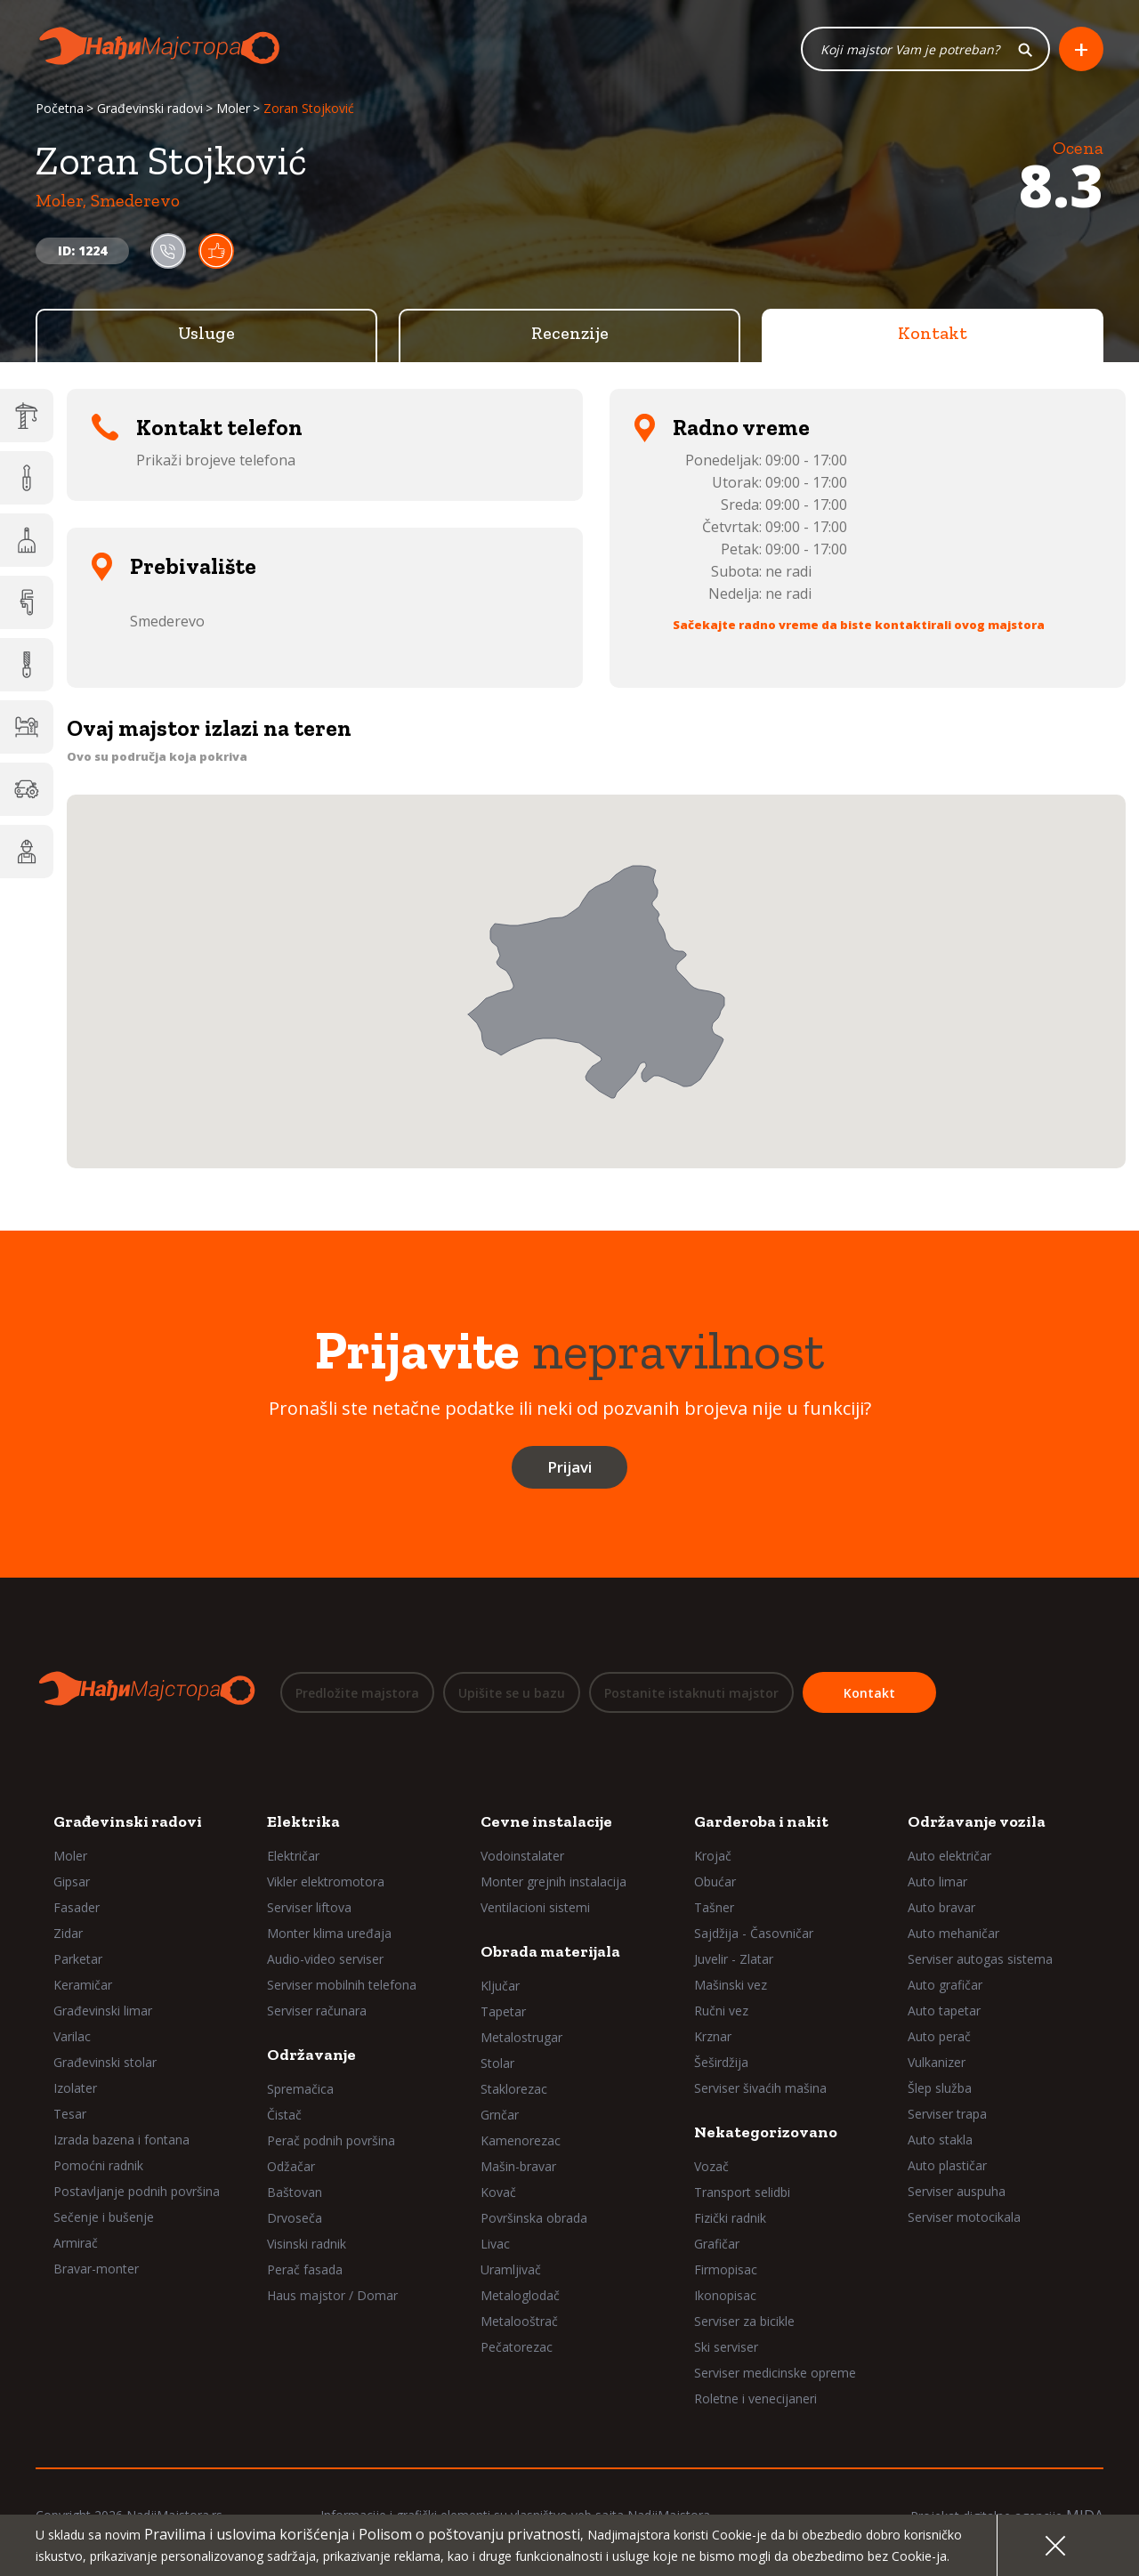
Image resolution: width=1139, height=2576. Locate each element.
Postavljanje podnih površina (136, 2191)
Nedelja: (735, 594)
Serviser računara (317, 2010)
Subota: (736, 572)
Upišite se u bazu (511, 1692)
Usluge (206, 333)
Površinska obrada (534, 2217)
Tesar (69, 2113)
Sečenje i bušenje (103, 2217)
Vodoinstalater (522, 1855)
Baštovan (294, 2192)
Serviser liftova (309, 1907)
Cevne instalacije (546, 1821)
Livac (495, 2243)
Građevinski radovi (150, 109)
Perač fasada (305, 2269)
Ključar (500, 1985)
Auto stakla (940, 2139)
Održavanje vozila (977, 1821)
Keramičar (82, 1984)
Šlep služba (940, 2087)
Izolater (75, 2087)
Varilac (72, 2036)
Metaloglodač (520, 2295)
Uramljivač (511, 2269)
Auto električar (949, 1855)
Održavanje (311, 2054)
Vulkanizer (936, 2062)
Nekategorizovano (765, 2132)
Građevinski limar (102, 2010)
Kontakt (932, 333)
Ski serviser (726, 2346)
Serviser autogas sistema (980, 1958)
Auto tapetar (944, 2010)
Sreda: (741, 505)
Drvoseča (294, 2217)
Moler (233, 109)
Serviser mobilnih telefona (341, 1984)
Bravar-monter (96, 2268)
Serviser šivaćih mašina (760, 2087)
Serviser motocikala (964, 2217)
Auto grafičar (945, 1984)
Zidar (68, 1933)
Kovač (498, 2192)
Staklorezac (514, 2088)
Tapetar (503, 2011)
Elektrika (303, 1821)
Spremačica (300, 2088)
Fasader (76, 1907)
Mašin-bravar (518, 2166)
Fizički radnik (730, 2217)
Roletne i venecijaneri (755, 2398)
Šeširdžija (721, 2062)
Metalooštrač (519, 2321)
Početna (60, 109)
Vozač (711, 2166)
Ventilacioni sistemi (535, 1907)
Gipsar (71, 1881)
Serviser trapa (947, 2113)
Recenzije (570, 333)
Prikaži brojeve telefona (215, 461)
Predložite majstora (357, 1692)
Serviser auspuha (957, 2191)
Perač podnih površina (331, 2140)
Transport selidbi (742, 2192)
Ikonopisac (725, 2295)
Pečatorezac (517, 2346)
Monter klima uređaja (329, 1933)
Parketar (77, 1958)
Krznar (712, 2036)
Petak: (741, 550)
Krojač (712, 1855)
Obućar (715, 1881)
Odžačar (291, 2166)
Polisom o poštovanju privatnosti (469, 2534)
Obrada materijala (550, 1951)
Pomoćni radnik (98, 2165)
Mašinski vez (730, 1984)
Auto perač (939, 2036)
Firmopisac (725, 2269)
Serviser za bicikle (744, 2321)
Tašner (714, 1907)
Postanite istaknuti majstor (691, 1692)
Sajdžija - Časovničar (753, 1933)
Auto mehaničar (953, 1933)
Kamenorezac (521, 2140)
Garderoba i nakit (761, 1821)
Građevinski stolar (105, 2062)
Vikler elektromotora (325, 1881)
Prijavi (569, 1468)
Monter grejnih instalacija (553, 1881)
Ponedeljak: (723, 461)
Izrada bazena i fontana (121, 2139)
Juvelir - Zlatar (733, 1958)
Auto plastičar (947, 2165)
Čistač (284, 2114)
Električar (293, 1855)
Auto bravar (941, 1907)
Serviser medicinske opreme (775, 2372)
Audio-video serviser (325, 1958)
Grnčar (500, 2114)
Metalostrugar (521, 2037)
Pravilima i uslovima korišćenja (246, 2534)
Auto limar (937, 1881)
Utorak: (737, 483)
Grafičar (716, 2243)
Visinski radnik (306, 2243)
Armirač (75, 2242)
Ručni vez (721, 2010)
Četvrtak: (732, 527)
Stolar (497, 2063)
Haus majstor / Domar (332, 2295)
